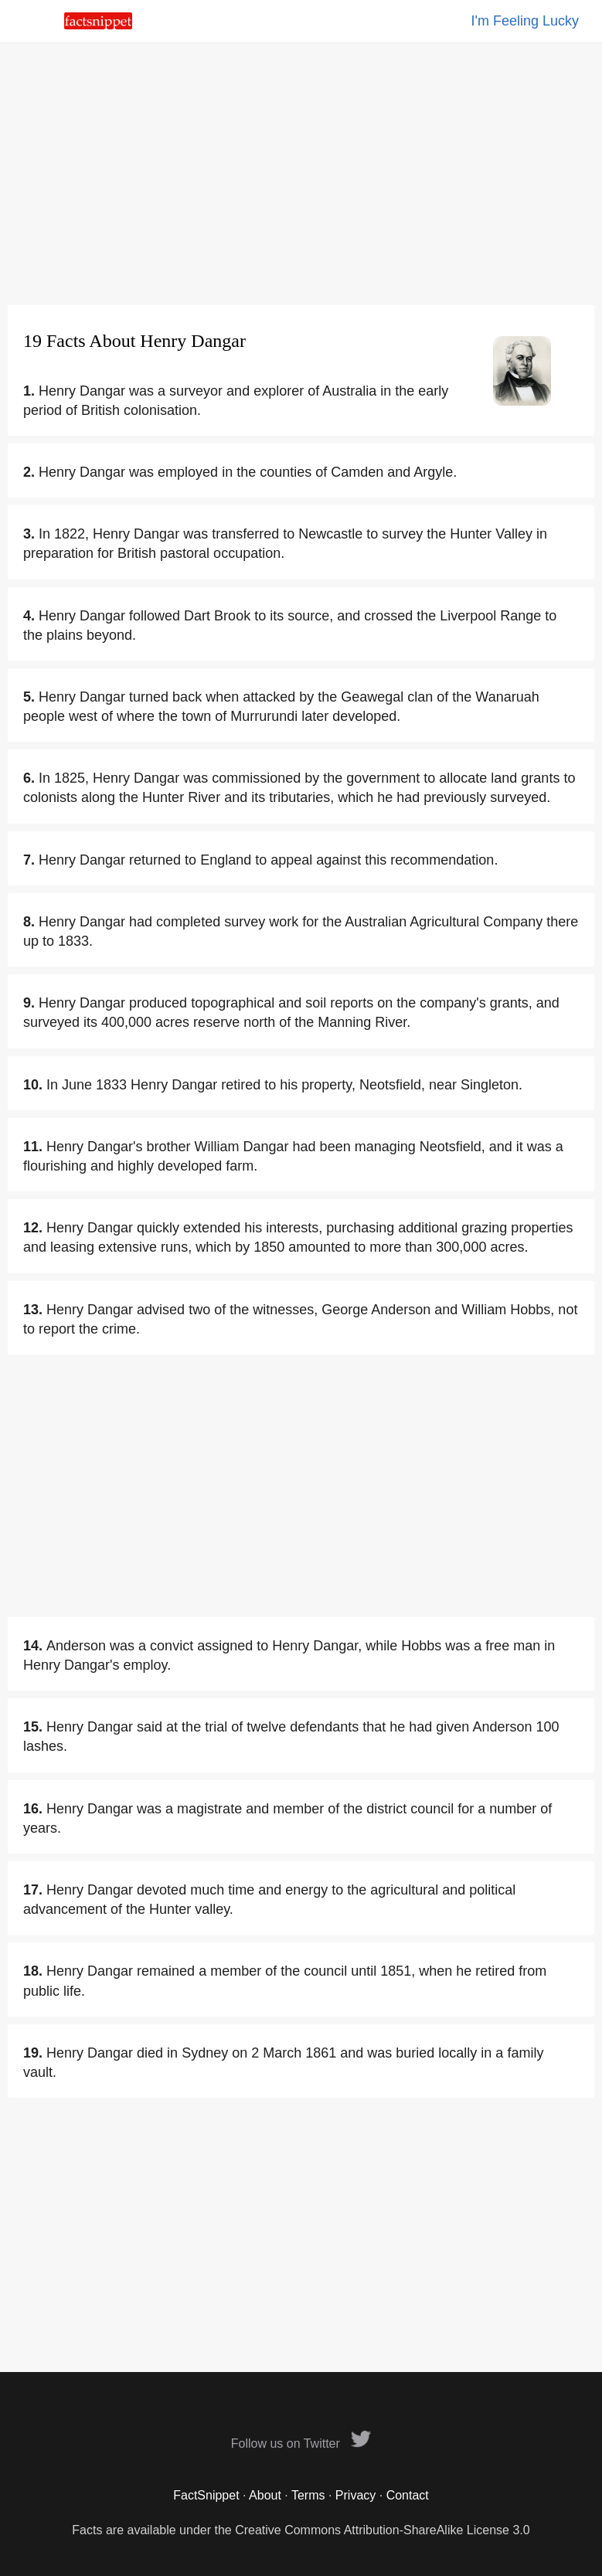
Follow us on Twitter (301, 2443)
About (265, 2495)
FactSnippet (206, 2495)
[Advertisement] (301, 174)
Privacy (355, 2495)
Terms (308, 2495)
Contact (407, 2495)
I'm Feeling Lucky (525, 21)
